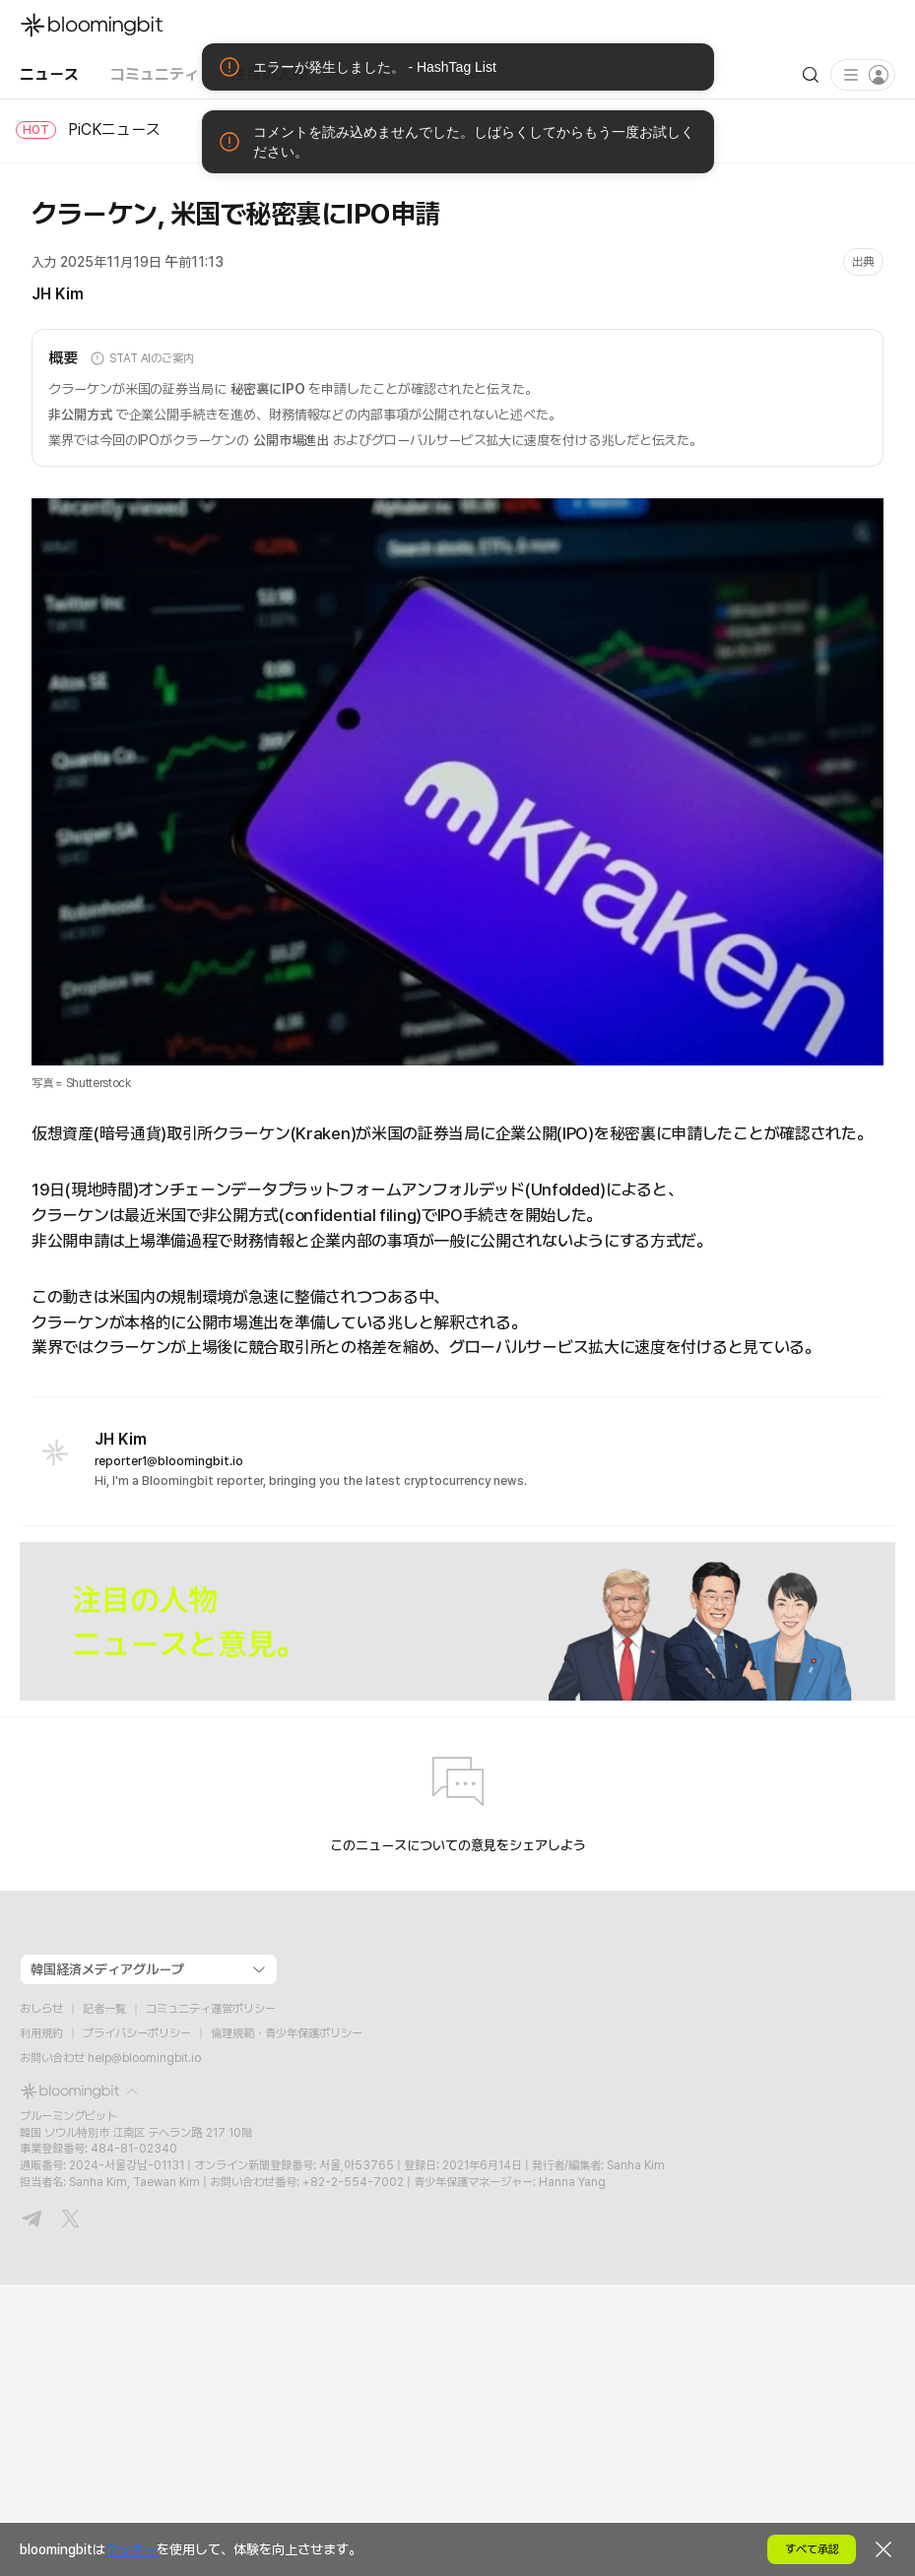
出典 (863, 262)
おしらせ (41, 2009)
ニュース (49, 74)
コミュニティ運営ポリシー (211, 2009)
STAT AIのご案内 (142, 358)
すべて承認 (812, 2549)
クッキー (131, 2549)
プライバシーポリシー (137, 2033)
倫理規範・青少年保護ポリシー (286, 2033)
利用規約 (41, 2033)
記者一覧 (104, 2009)
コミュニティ (154, 74)
